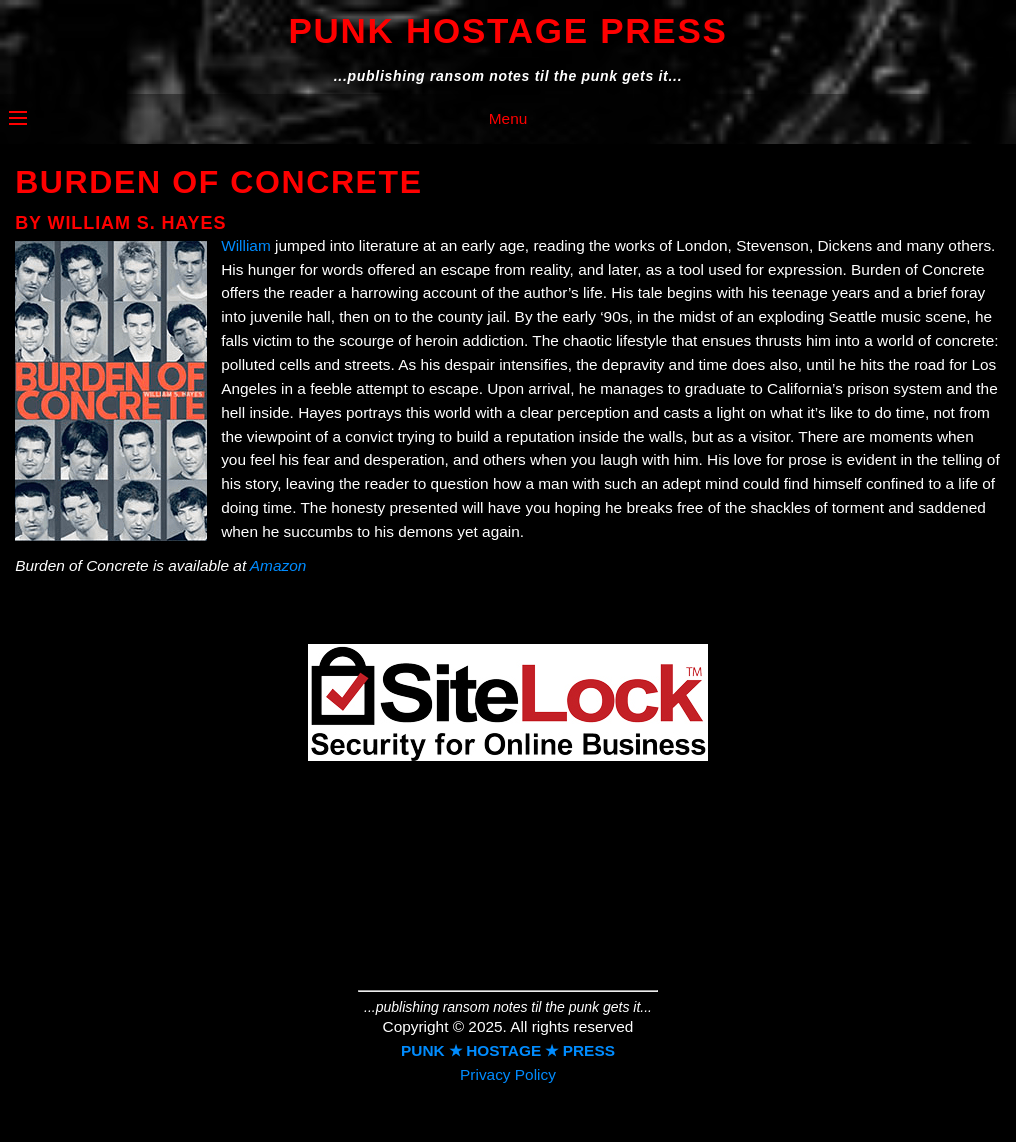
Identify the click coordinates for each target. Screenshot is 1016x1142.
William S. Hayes (137, 223)
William (246, 245)
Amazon (278, 565)
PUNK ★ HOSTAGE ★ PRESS (508, 1050)
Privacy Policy (508, 1074)
